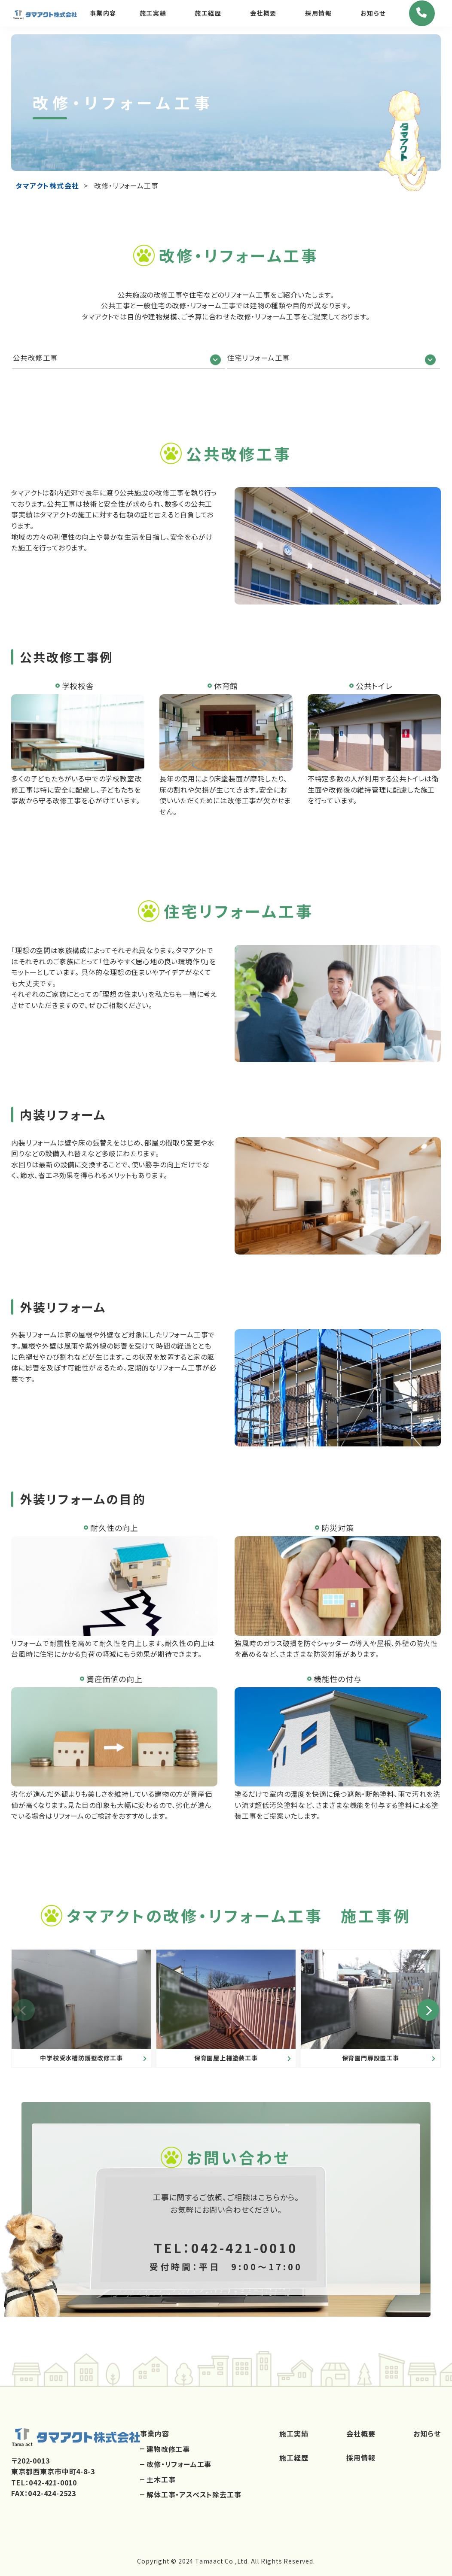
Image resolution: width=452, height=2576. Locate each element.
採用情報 (317, 16)
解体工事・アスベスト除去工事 (194, 2492)
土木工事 (161, 2477)
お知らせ (372, 16)
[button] (424, 2005)
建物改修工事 (168, 2446)
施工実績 (152, 16)
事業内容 (102, 16)
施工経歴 (207, 16)
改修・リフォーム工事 (179, 2461)
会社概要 (262, 16)
